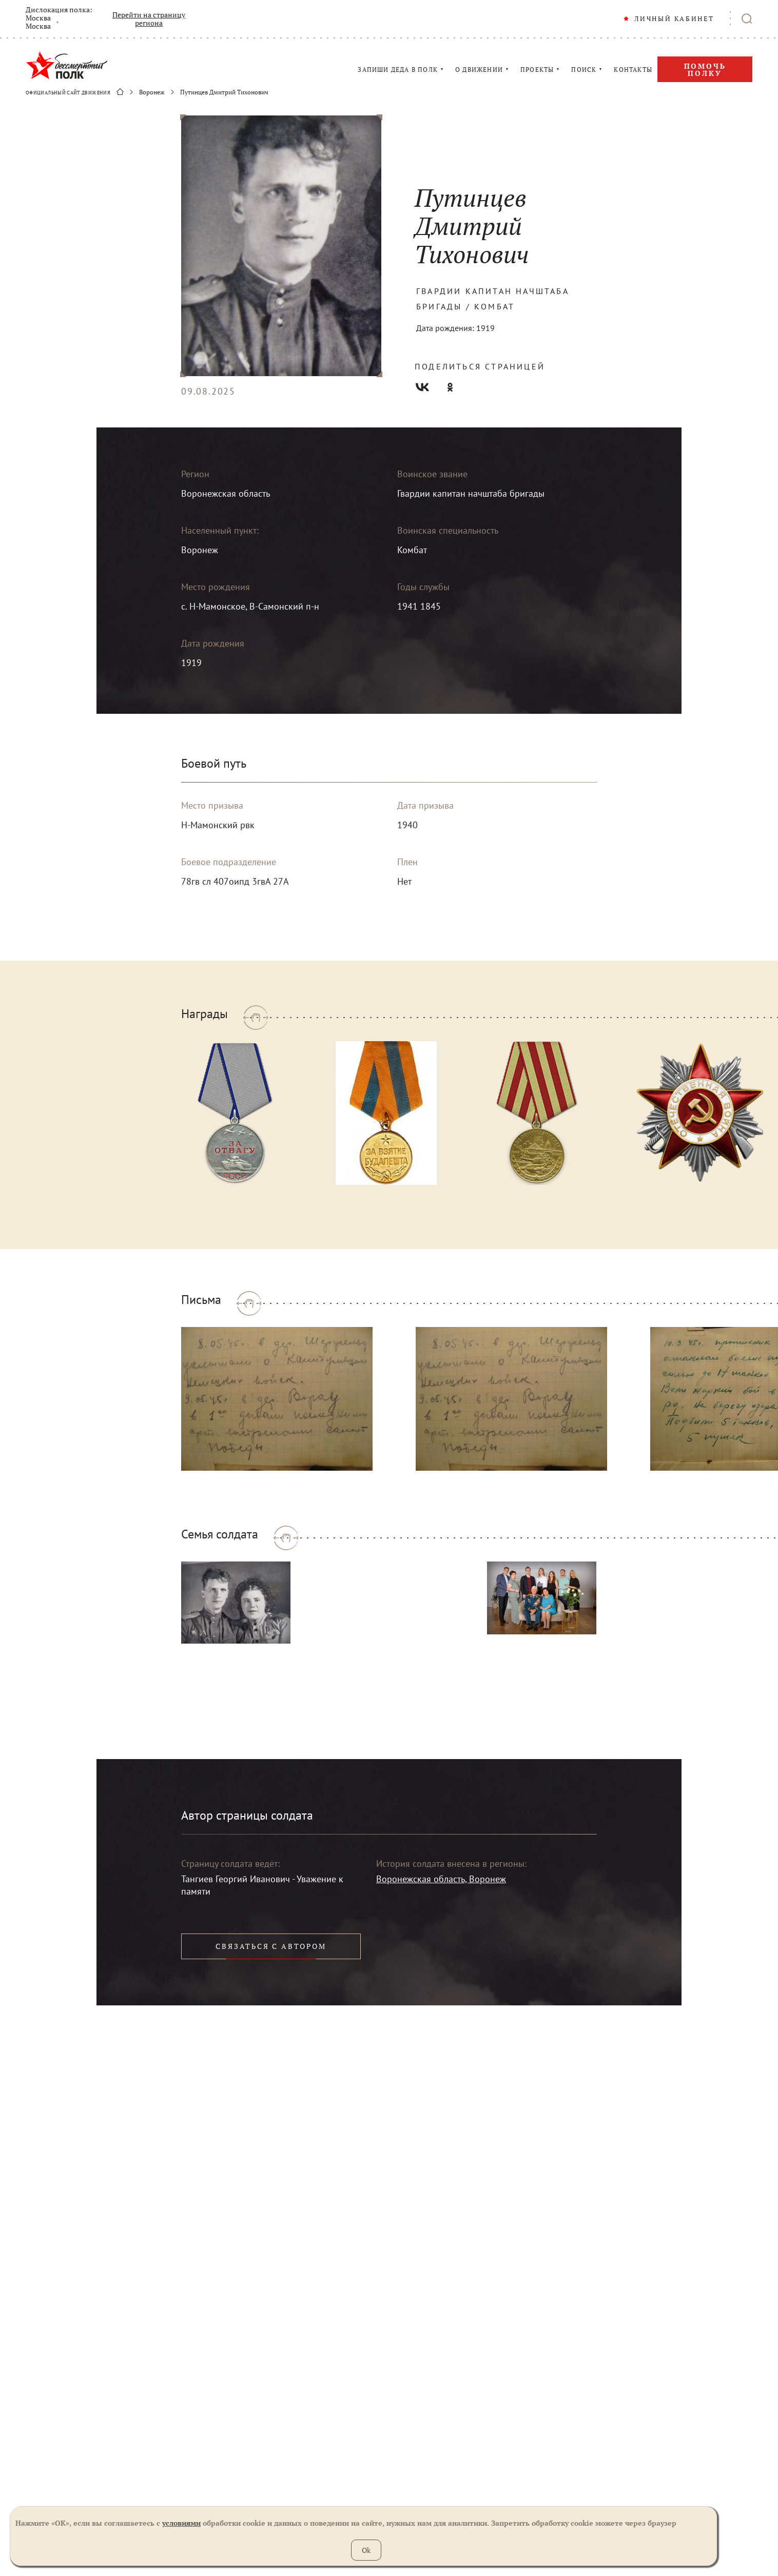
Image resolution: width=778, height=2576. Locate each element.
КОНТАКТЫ (633, 69)
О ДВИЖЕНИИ (479, 69)
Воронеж (152, 92)
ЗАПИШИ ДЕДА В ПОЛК (398, 69)
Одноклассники (450, 387)
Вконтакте (422, 387)
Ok (366, 2550)
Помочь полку (705, 69)
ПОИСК (583, 69)
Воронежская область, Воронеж (441, 1879)
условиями (181, 2523)
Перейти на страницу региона (148, 19)
